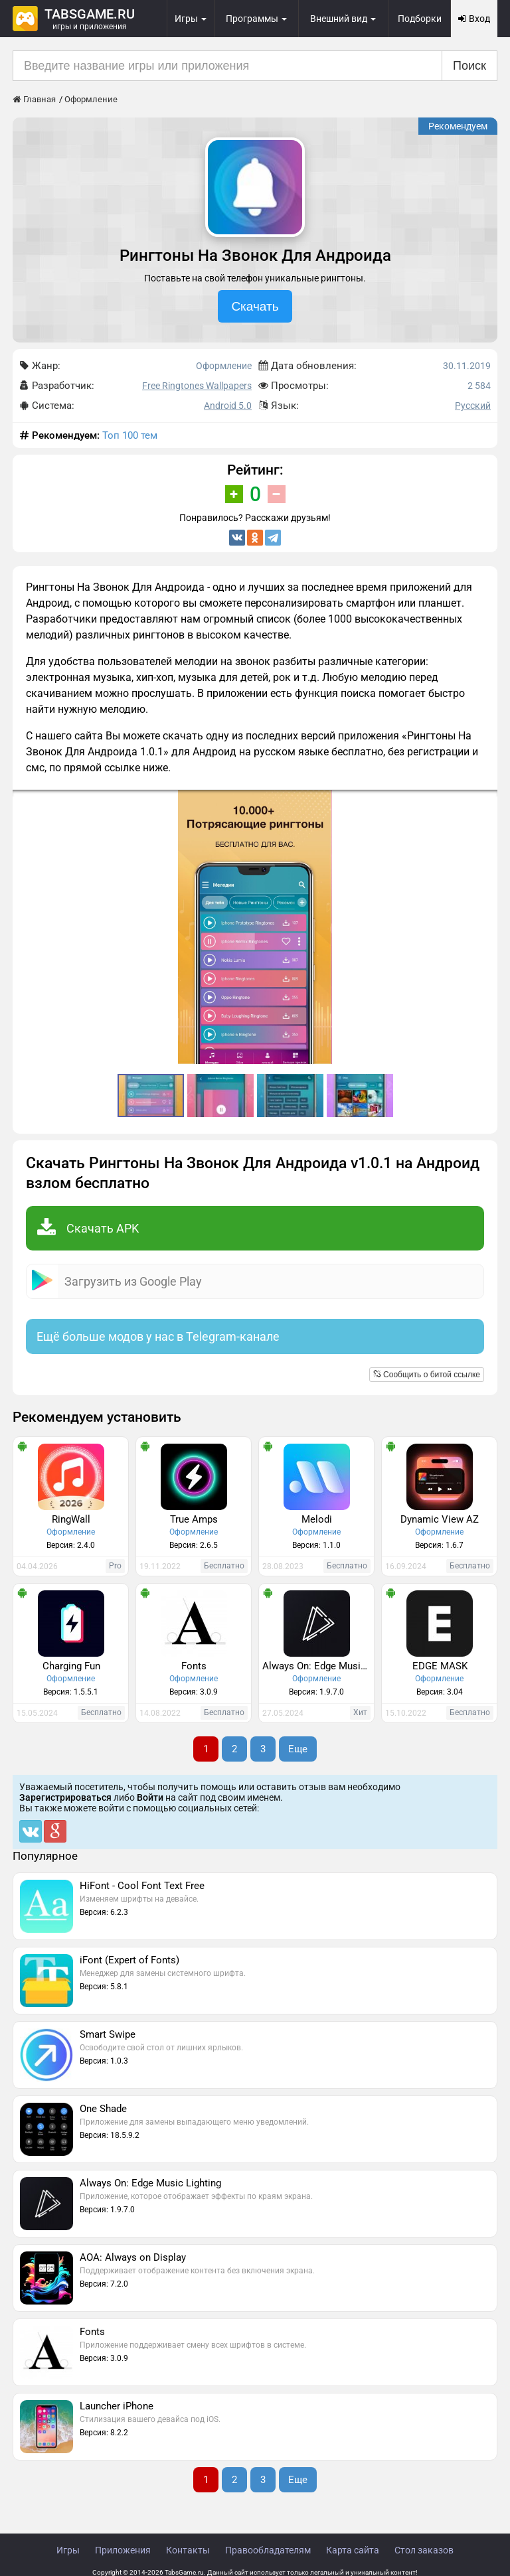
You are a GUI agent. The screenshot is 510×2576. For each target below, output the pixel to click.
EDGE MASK (440, 1666)
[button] (485, 801)
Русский (473, 405)
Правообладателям (268, 2550)
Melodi (316, 1519)
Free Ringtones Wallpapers (197, 385)
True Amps (194, 1519)
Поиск (469, 65)
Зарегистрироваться (65, 1797)
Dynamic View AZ (439, 1519)
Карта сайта (352, 2550)
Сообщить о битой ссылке (426, 1374)
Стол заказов (424, 2550)
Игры (68, 2550)
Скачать (254, 306)
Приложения (123, 2550)
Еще (297, 1749)
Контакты (188, 2550)
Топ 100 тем (129, 435)
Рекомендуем (457, 126)
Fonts (194, 1666)
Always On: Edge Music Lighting (318, 1666)
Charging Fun (71, 1666)
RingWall (71, 1519)
